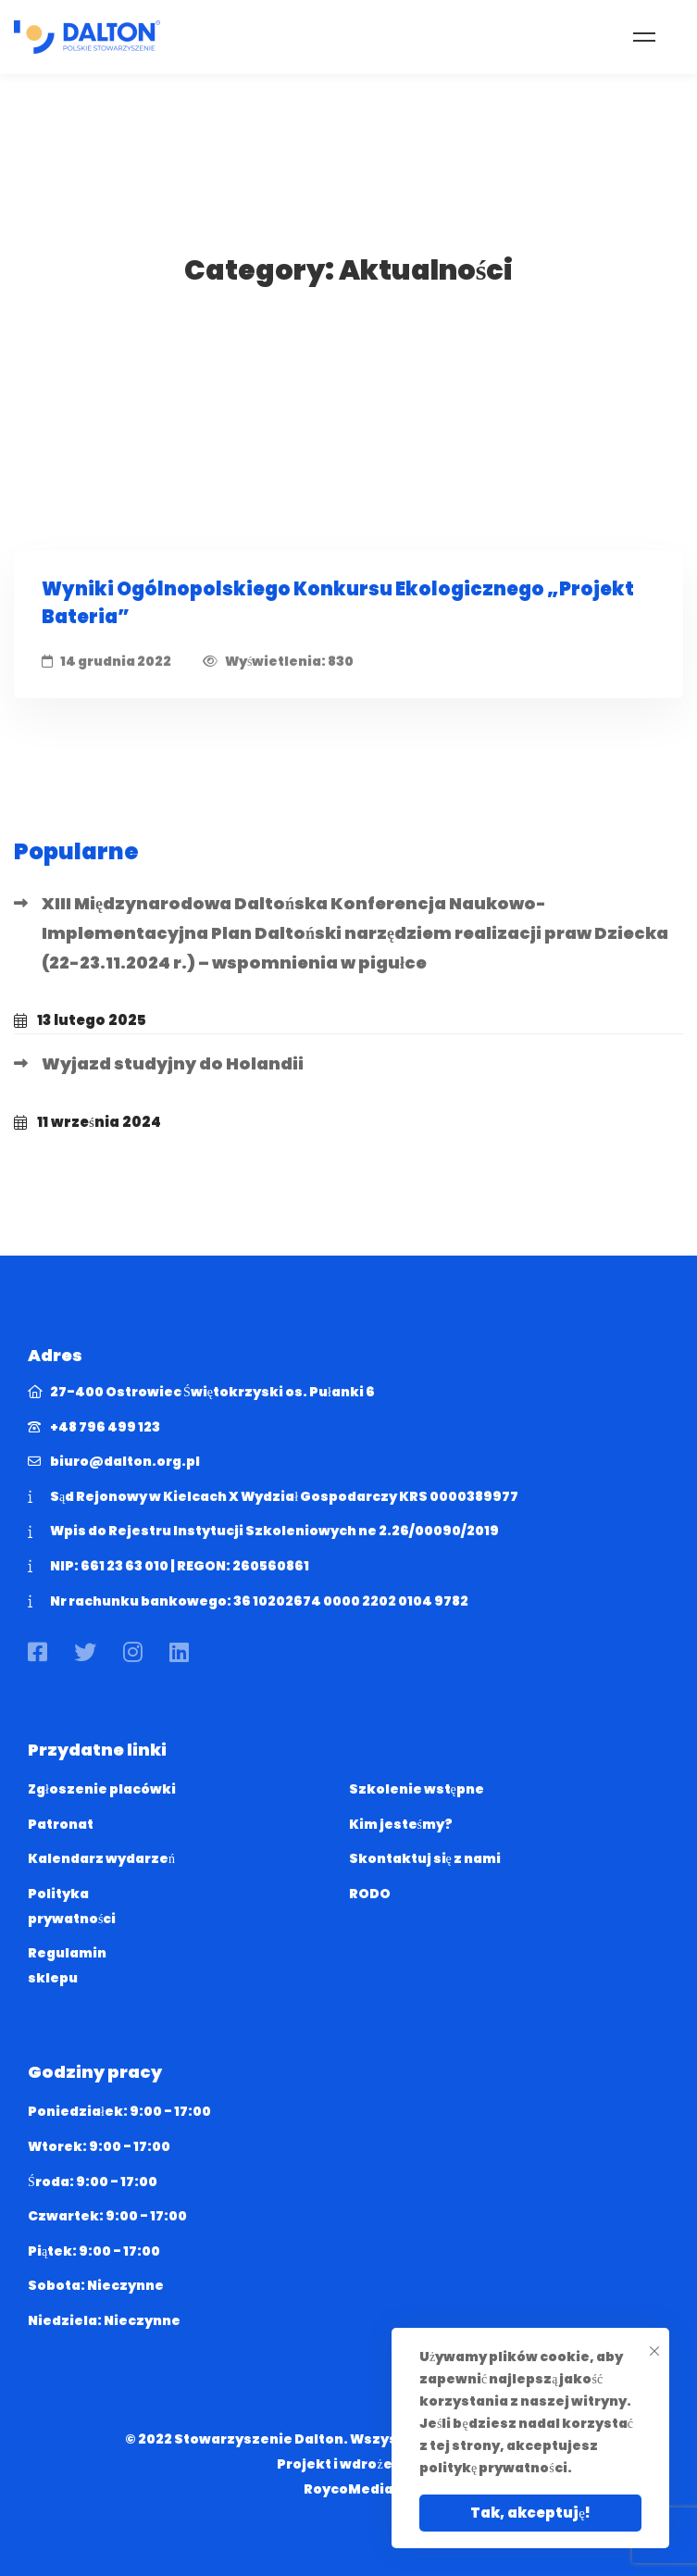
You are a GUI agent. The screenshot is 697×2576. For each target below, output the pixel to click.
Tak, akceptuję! (530, 2512)
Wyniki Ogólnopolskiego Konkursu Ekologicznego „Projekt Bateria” (338, 603)
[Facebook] (37, 1652)
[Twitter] (85, 1652)
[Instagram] (133, 1652)
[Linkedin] (179, 1652)
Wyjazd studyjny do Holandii (173, 1063)
